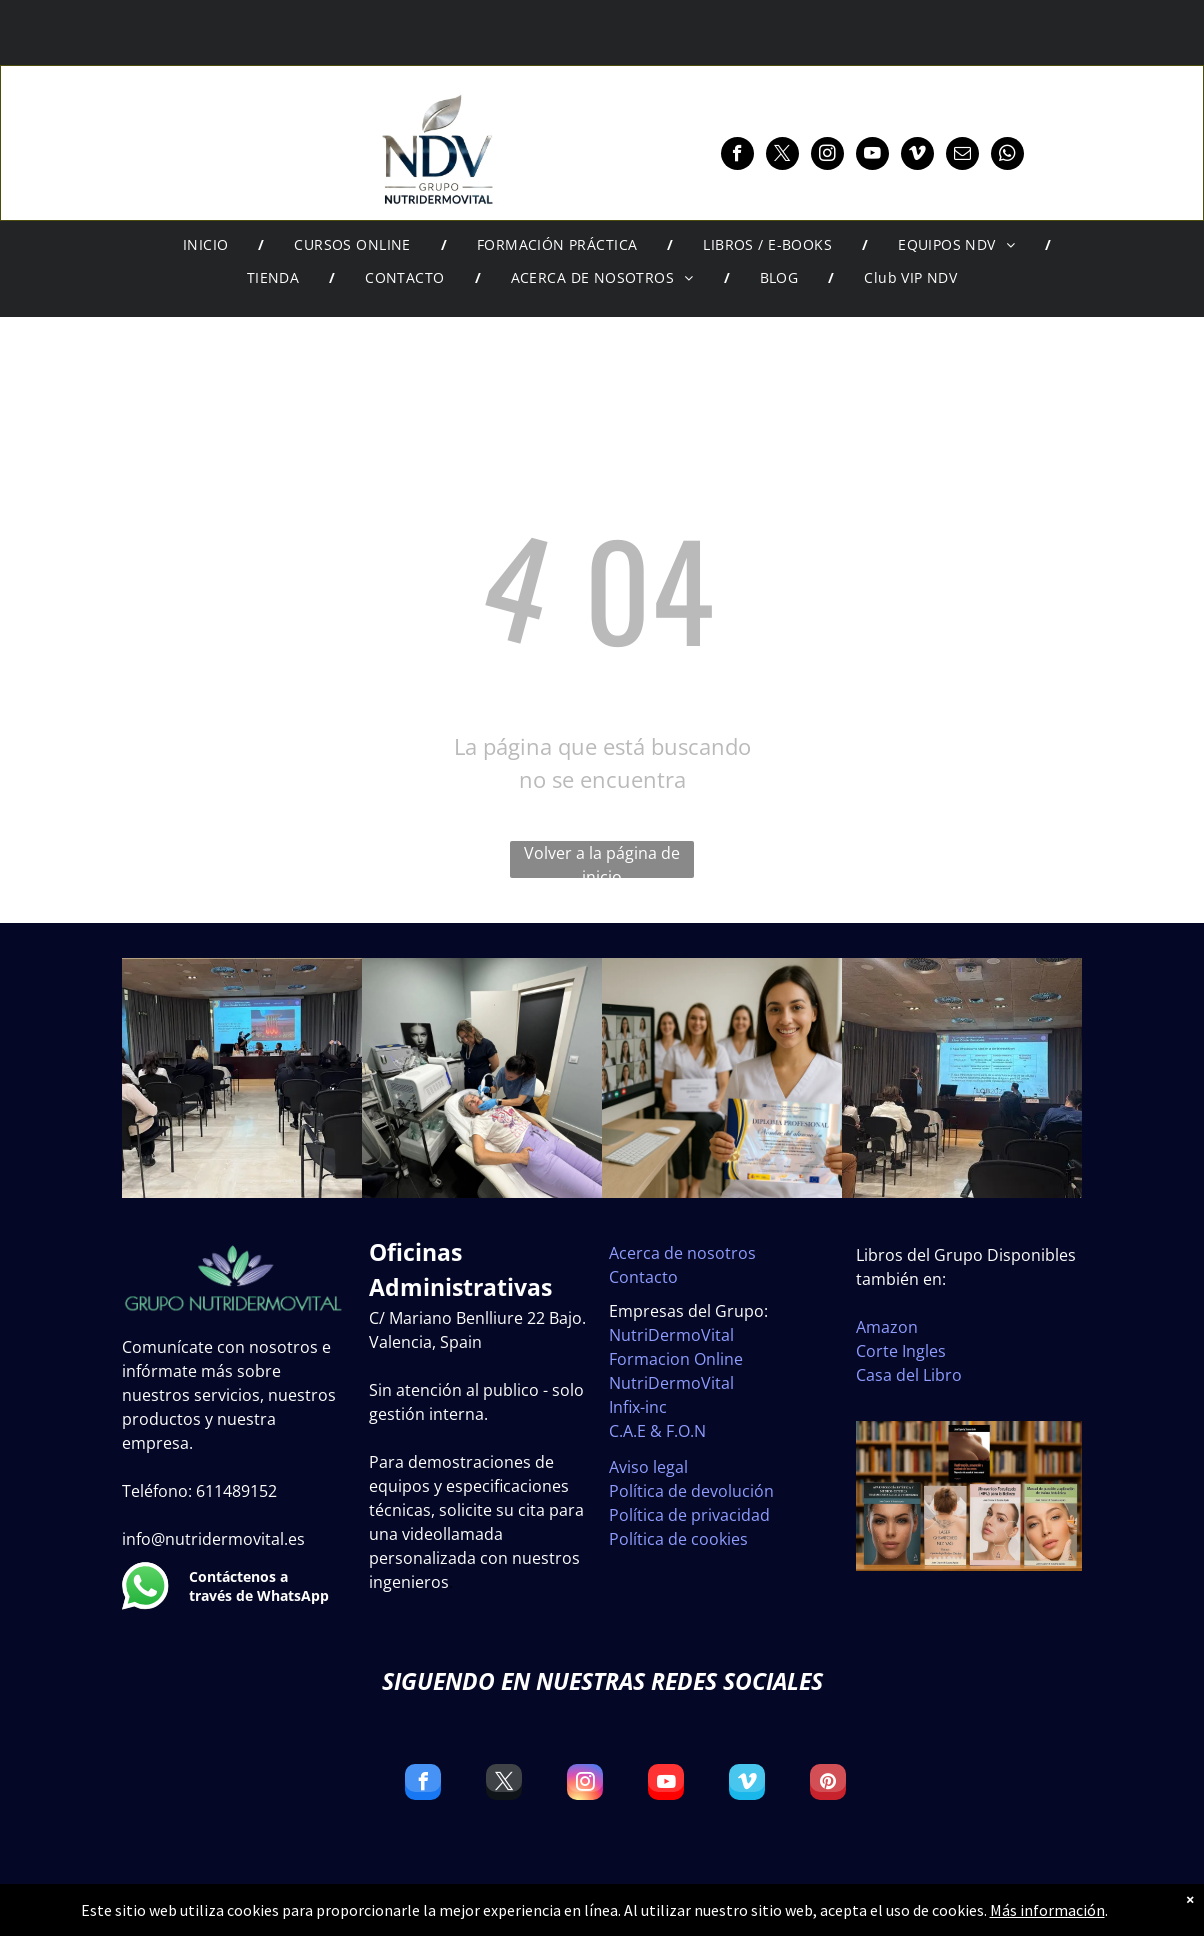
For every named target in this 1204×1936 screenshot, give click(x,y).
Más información (1047, 1910)
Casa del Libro (909, 1375)
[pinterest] (828, 1784)
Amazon (887, 1327)
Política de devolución (691, 1491)
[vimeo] (917, 156)
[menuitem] (209, 245)
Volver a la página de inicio (602, 860)
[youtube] (872, 156)
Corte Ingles (901, 1351)
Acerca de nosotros (682, 1253)
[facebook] (737, 156)
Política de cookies (678, 1539)
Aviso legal (648, 1467)
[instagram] (827, 156)
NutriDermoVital (671, 1335)
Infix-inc (638, 1407)
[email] (962, 156)
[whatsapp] (1007, 156)
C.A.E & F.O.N (657, 1431)
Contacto (643, 1277)
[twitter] (782, 156)
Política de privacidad (689, 1515)
